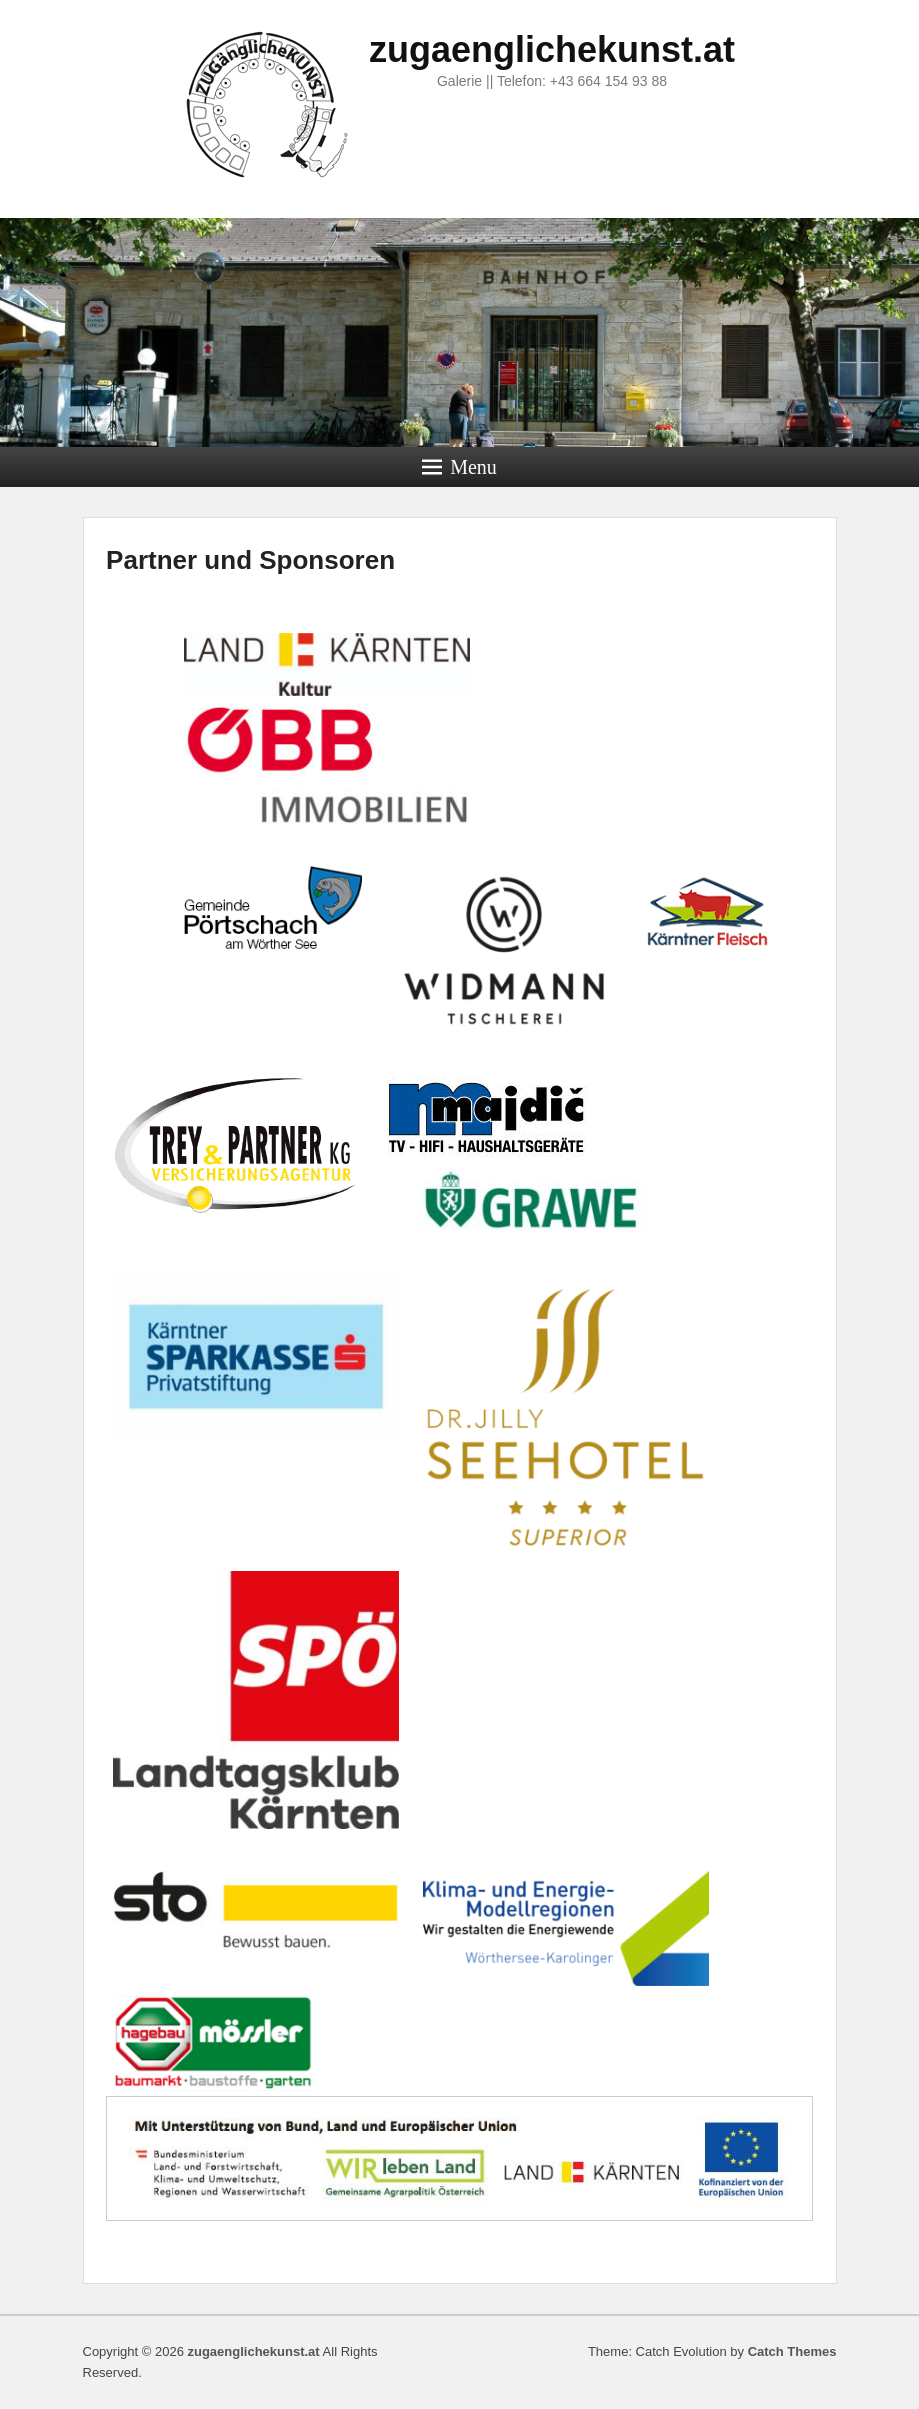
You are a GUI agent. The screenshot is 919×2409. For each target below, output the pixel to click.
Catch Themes (792, 2351)
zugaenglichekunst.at (552, 49)
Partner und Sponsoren (250, 560)
